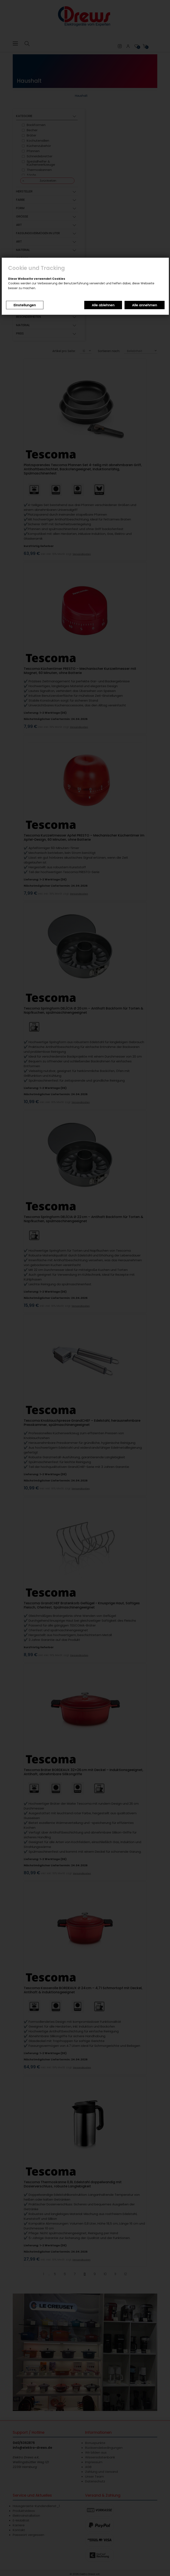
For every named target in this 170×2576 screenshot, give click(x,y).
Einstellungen (25, 305)
